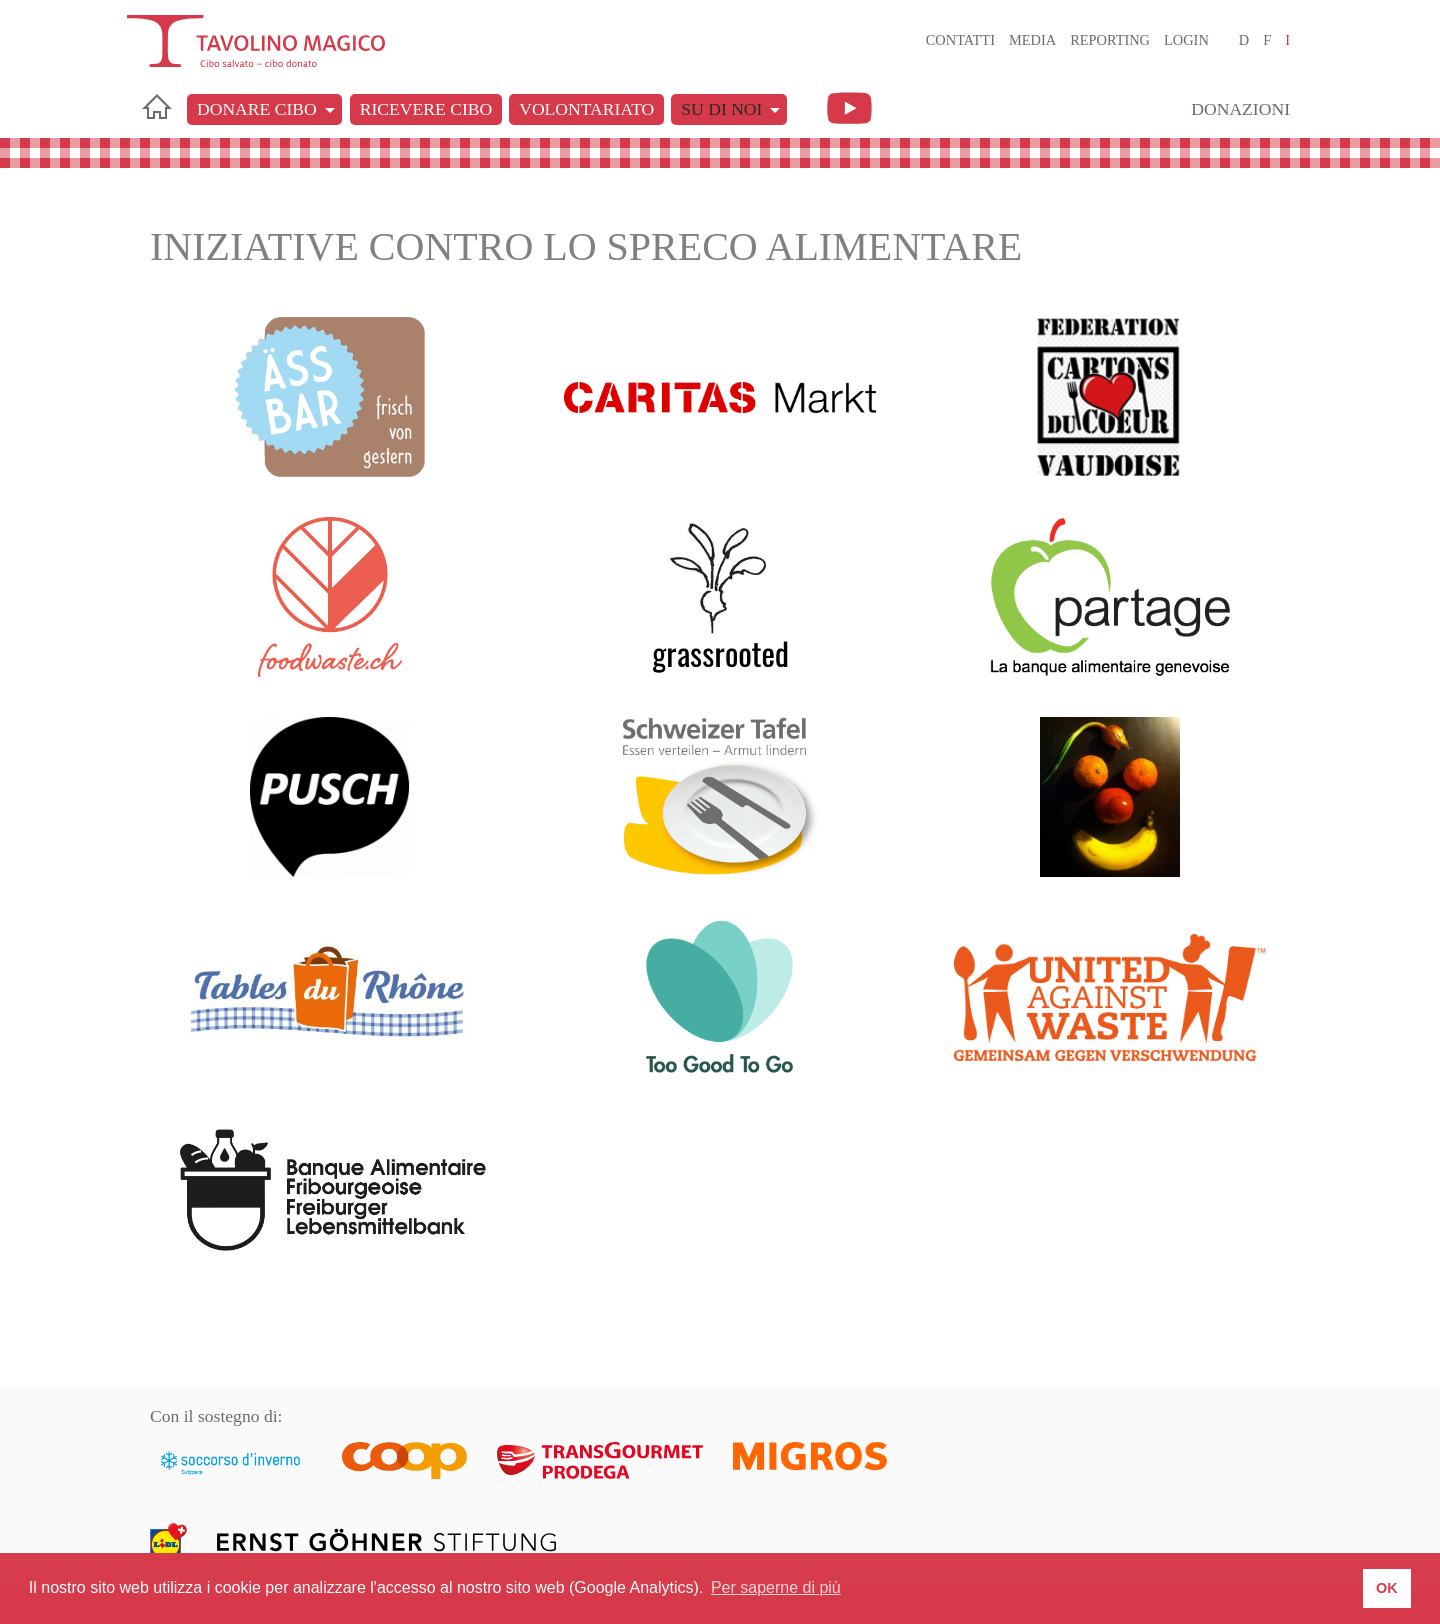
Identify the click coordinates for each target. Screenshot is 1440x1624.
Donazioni (1240, 109)
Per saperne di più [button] (776, 1587)
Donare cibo (257, 109)
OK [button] (1387, 1588)
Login (1186, 40)
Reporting (1110, 40)
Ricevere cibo (426, 109)
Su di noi (721, 109)
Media (1032, 40)
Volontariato (586, 109)
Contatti (960, 40)
